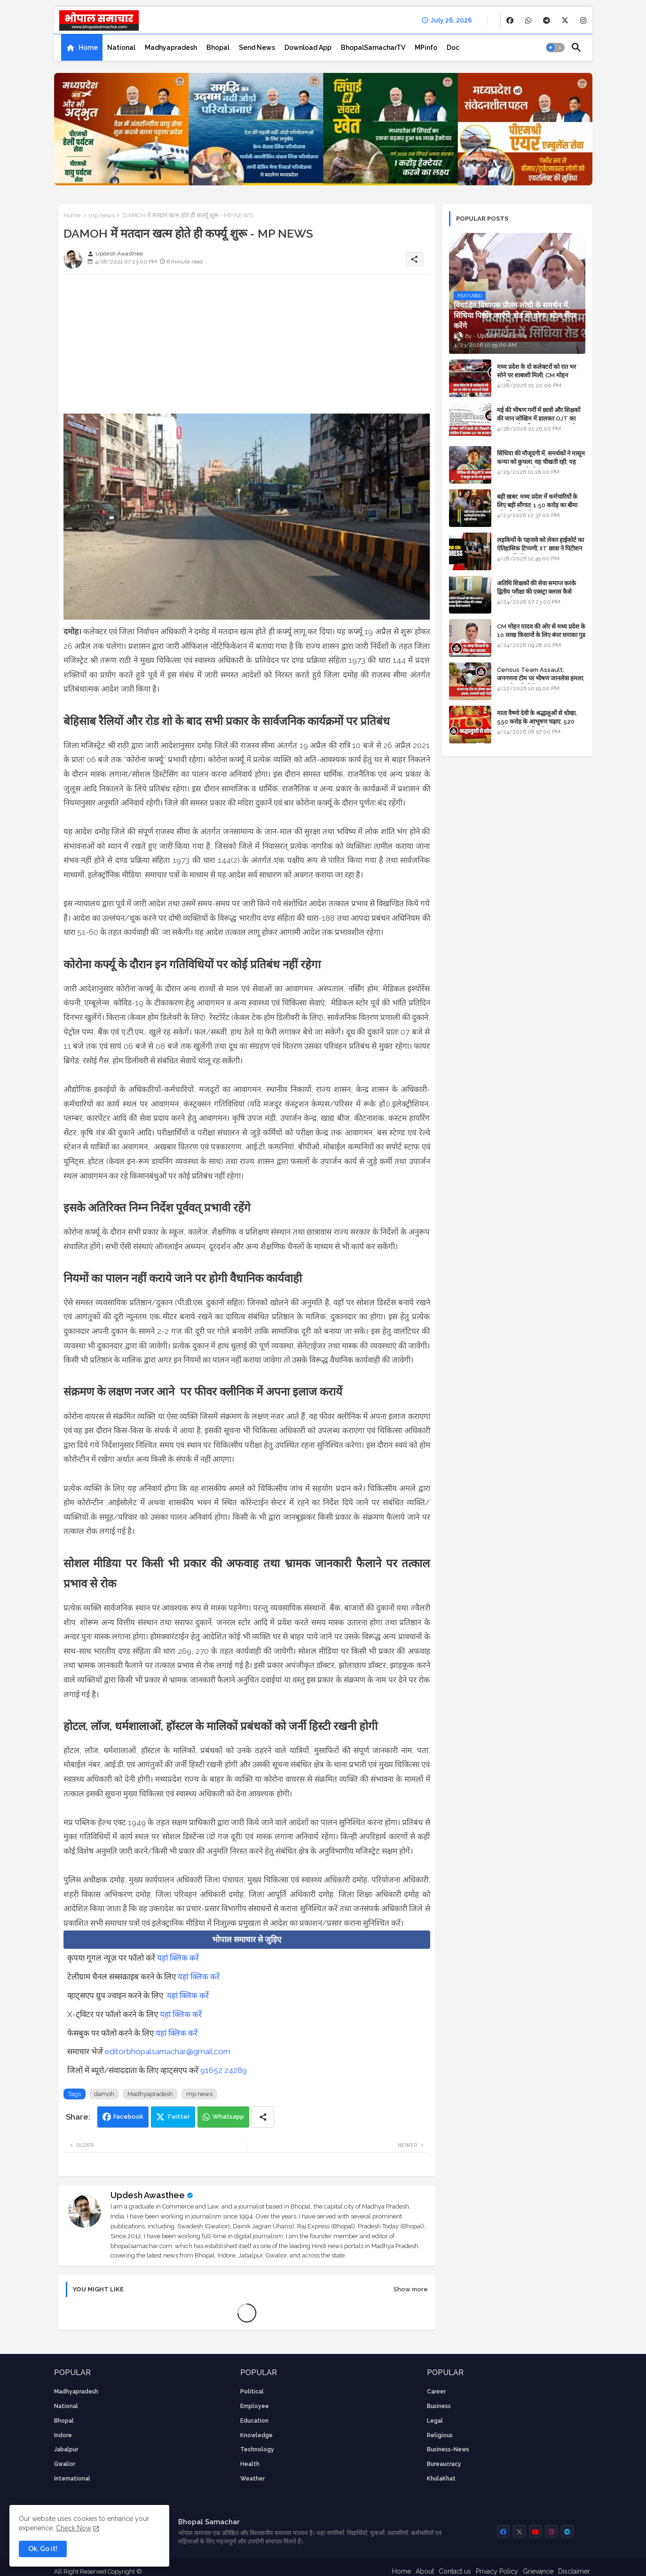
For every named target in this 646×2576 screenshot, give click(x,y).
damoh (104, 2093)
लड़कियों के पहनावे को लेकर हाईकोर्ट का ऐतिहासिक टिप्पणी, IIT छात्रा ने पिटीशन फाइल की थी (540, 548)
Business (439, 2406)
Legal (435, 2420)
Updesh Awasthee (147, 2195)
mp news (101, 215)
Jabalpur (66, 2449)
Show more (411, 2289)
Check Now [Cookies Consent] (73, 2528)
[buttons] (510, 20)
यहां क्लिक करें (178, 1957)
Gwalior (64, 2464)
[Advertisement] (246, 348)
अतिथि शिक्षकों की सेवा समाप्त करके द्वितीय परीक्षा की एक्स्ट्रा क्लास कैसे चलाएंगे (536, 592)
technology (257, 2449)
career (436, 2391)
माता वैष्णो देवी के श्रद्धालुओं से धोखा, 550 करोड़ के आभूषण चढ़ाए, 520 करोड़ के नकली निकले (537, 722)
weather (252, 2478)
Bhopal (217, 47)
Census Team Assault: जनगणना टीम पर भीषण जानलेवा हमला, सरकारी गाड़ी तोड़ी (540, 678)
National (121, 47)
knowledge (256, 2435)
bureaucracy (444, 2464)
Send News (257, 47)
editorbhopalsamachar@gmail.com (167, 2051)
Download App (307, 47)
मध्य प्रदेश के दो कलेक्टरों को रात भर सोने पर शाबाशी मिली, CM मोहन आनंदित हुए (536, 375)
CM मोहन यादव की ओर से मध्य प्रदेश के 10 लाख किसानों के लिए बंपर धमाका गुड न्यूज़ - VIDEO (541, 635)
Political (252, 2391)
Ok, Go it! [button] (42, 2548)
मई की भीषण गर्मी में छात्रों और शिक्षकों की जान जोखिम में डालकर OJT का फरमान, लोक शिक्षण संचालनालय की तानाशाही (538, 423)
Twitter (178, 2116)
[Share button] (263, 2117)
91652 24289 (223, 2070)
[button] (555, 47)
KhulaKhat (441, 2478)
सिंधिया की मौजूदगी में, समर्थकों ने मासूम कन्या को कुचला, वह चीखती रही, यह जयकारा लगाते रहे (541, 462)
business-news (448, 2449)
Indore (63, 2435)
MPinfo (426, 47)
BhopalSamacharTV (373, 47)
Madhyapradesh (171, 47)
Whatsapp (228, 2116)
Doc (453, 47)
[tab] (81, 47)
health (250, 2464)
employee (254, 2406)
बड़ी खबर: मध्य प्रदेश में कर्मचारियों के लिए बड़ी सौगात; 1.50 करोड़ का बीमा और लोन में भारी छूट (537, 505)
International (72, 2478)
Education (254, 2420)
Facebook (128, 2116)
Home (88, 47)
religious (440, 2435)
